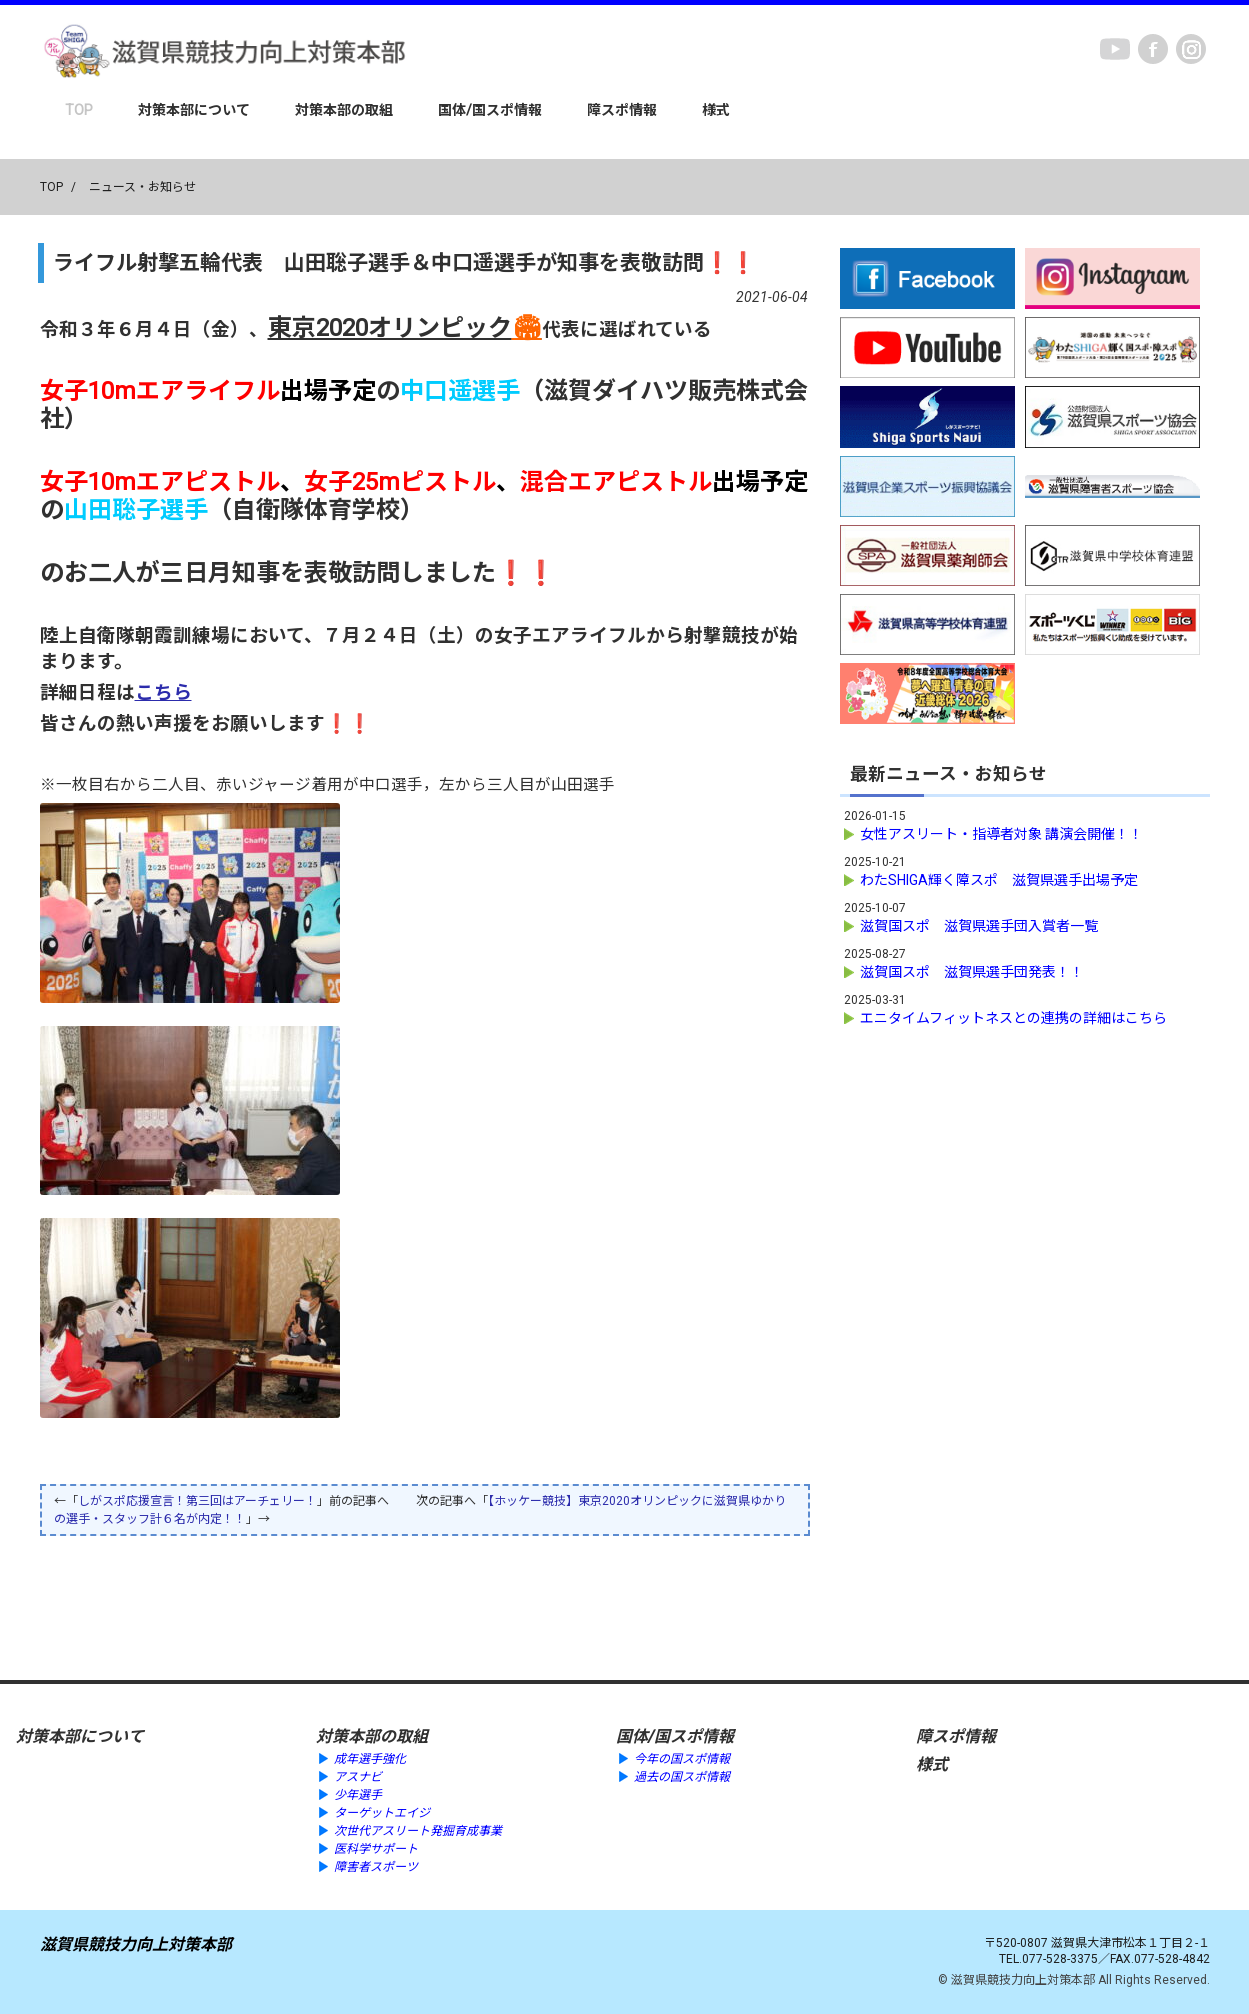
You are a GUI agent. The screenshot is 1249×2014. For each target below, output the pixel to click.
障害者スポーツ (376, 1867)
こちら (163, 693)
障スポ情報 (622, 110)
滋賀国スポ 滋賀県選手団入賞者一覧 (979, 926)
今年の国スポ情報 (682, 1759)
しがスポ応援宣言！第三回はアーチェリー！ (197, 1501)
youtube (1115, 49)
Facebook (1153, 49)
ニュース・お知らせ (142, 187)
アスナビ (358, 1777)
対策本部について (194, 110)
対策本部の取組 (344, 110)
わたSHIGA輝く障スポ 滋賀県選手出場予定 (999, 880)
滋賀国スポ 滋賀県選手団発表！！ (972, 972)
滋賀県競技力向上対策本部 (136, 1944)
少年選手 (358, 1795)
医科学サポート (376, 1849)
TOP (79, 110)
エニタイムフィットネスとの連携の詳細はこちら (1013, 1018)
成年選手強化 (370, 1759)
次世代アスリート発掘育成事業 (418, 1831)
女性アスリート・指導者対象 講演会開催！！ (1001, 834)
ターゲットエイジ (382, 1813)
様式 (716, 110)
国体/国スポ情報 (490, 110)
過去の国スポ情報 (682, 1777)
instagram (1191, 49)
